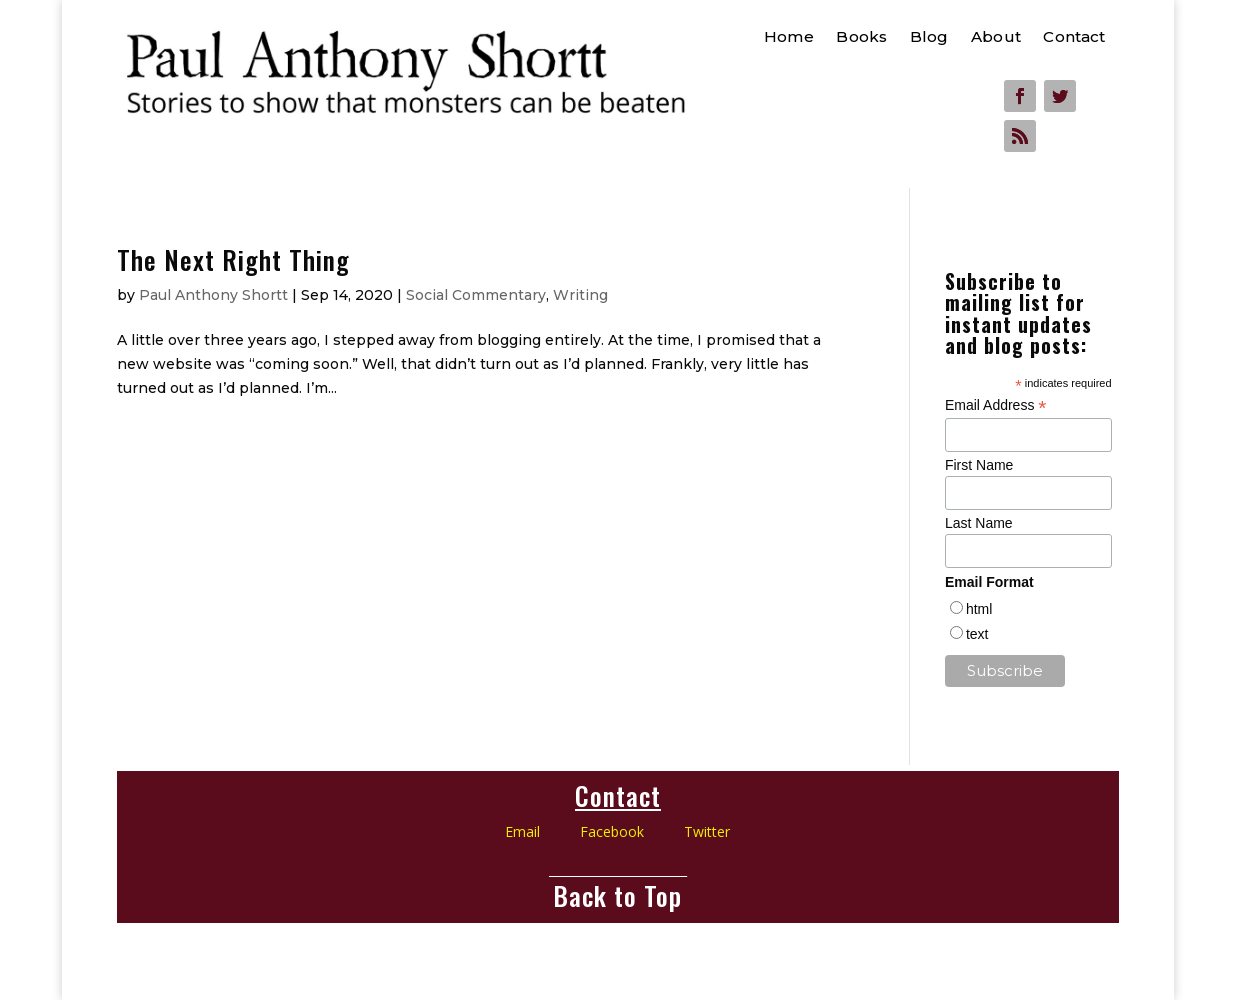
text (977, 634)
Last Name (979, 523)
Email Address (996, 405)
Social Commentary (476, 295)
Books (861, 38)
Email (522, 831)
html (979, 609)
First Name (979, 465)
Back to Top (617, 895)
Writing (580, 295)
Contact (1074, 38)
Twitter (707, 831)
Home (789, 38)
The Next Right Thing (233, 259)
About (996, 38)
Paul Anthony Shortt (213, 295)
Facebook (632, 831)
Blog (929, 38)
